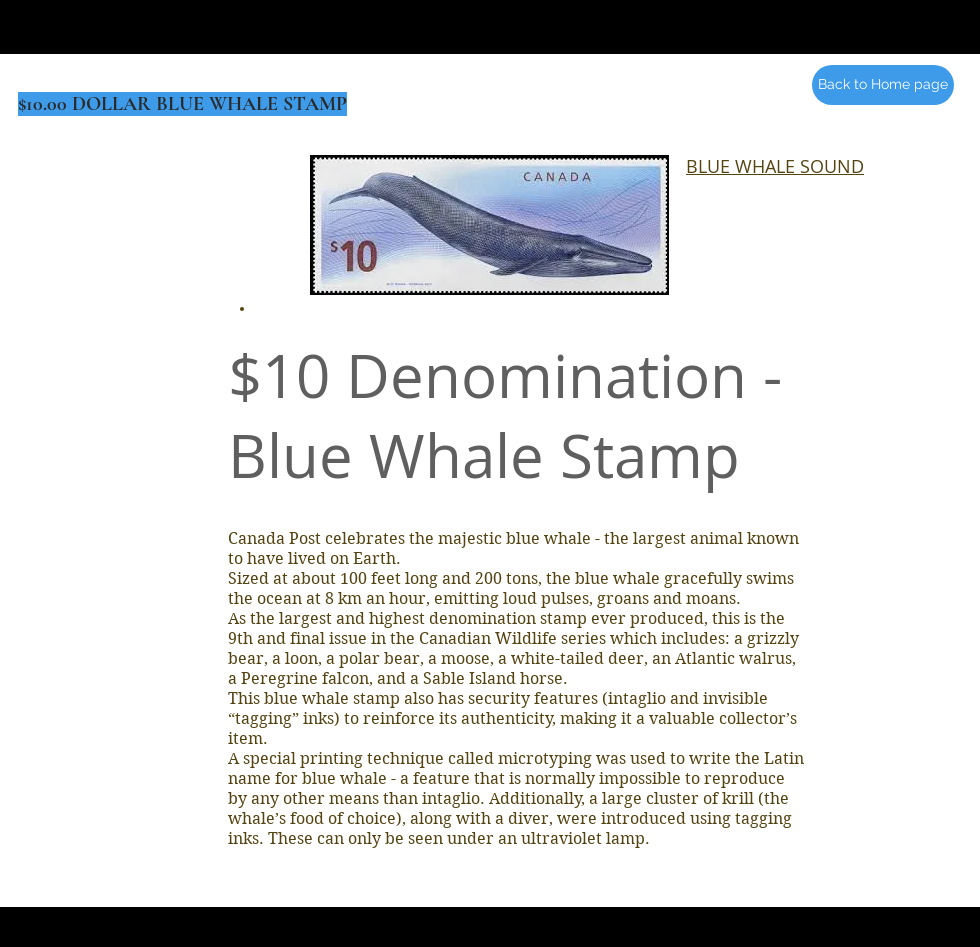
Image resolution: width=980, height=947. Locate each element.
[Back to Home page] (883, 85)
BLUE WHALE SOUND (775, 166)
